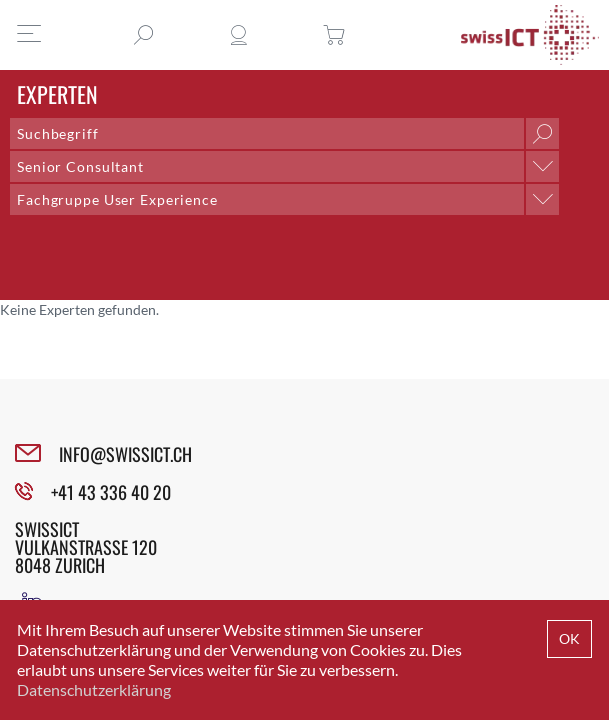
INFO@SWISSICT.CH (125, 454)
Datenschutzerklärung (94, 689)
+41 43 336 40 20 (111, 492)
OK (569, 638)
